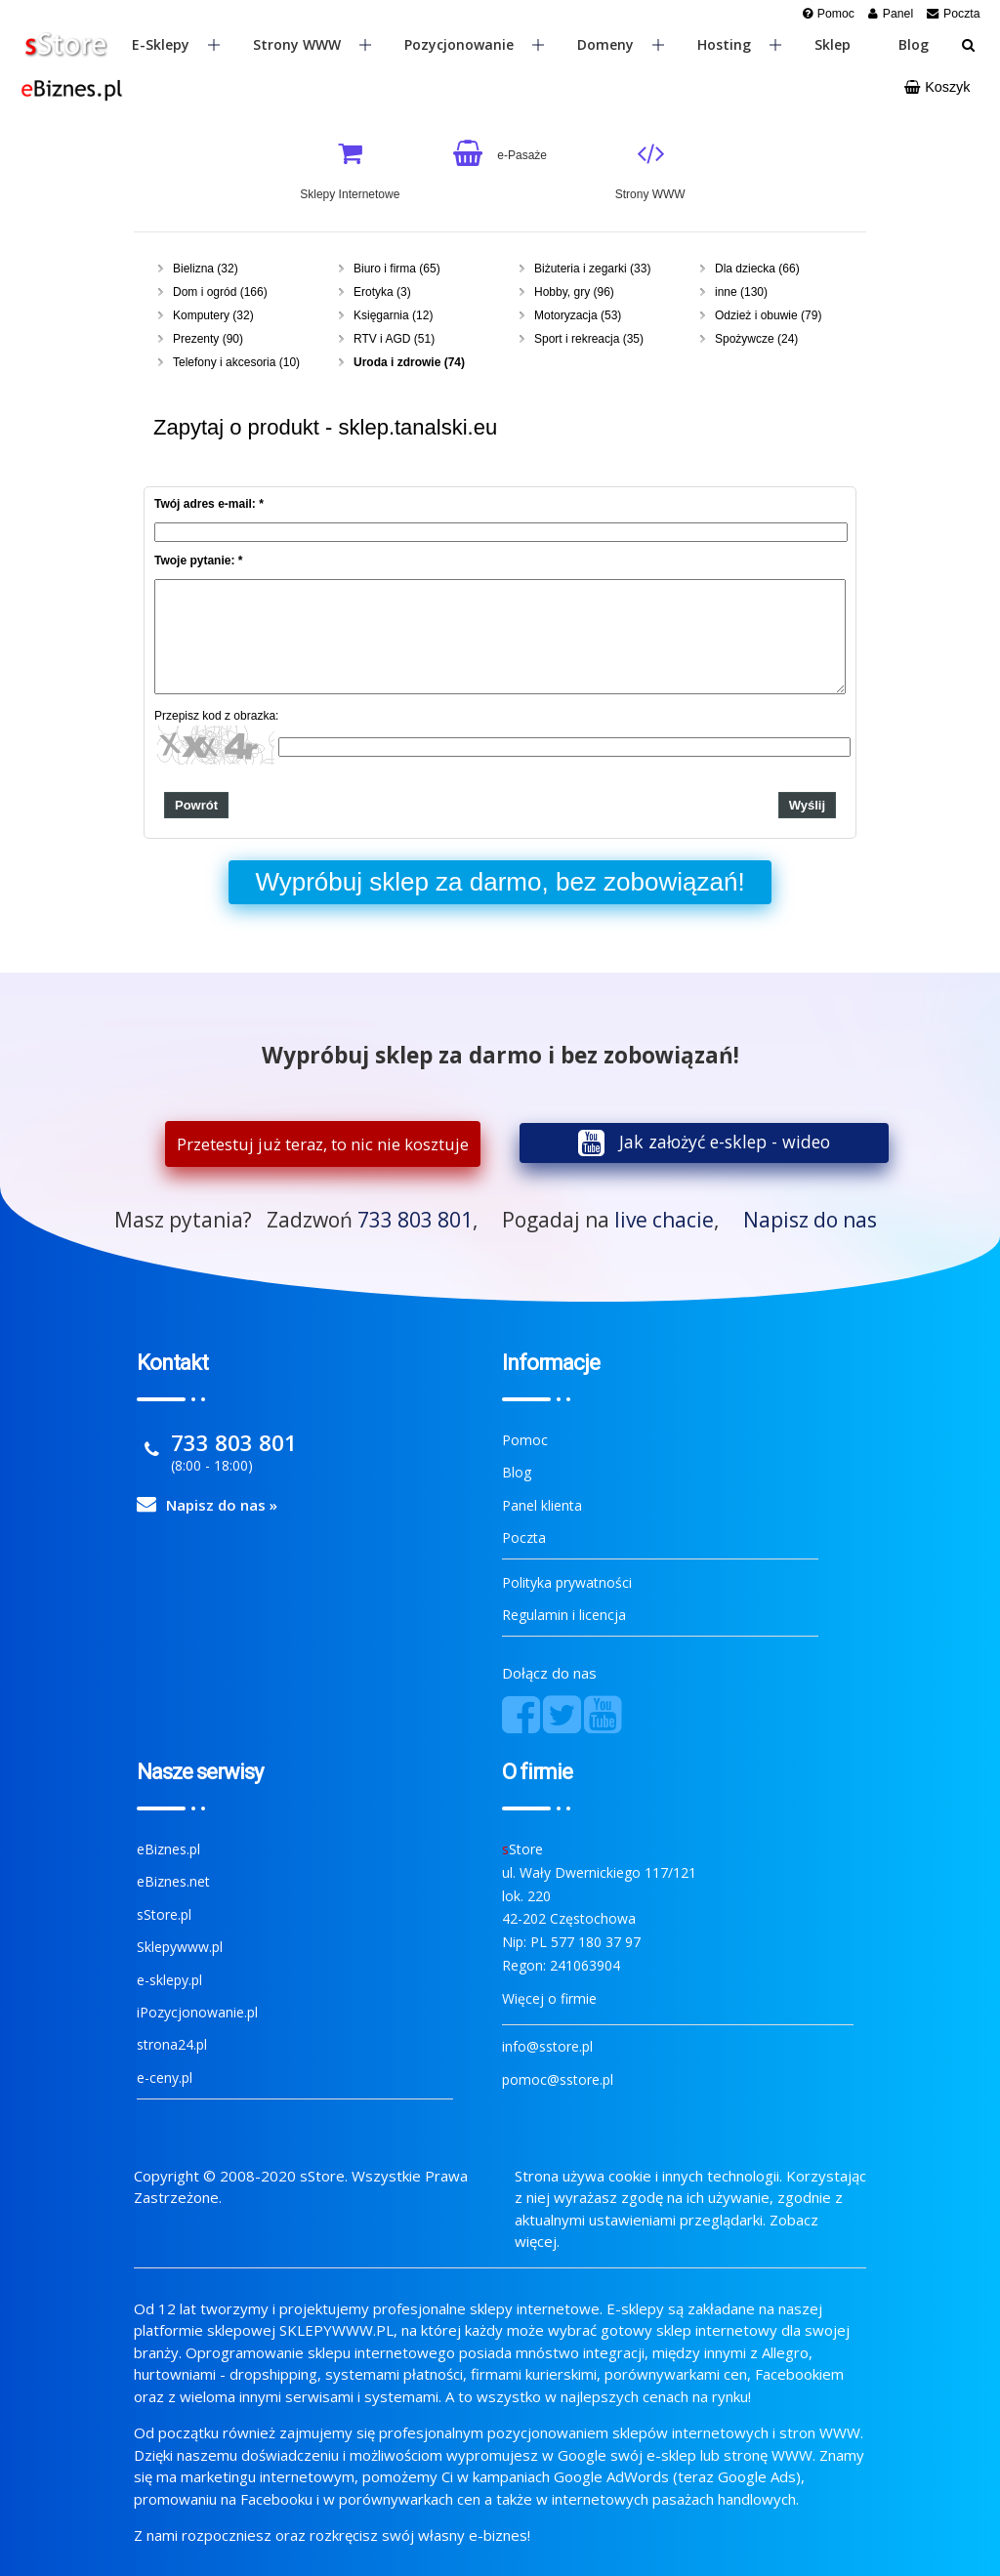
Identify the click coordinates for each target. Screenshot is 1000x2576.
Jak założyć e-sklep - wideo (724, 1141)
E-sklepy (176, 44)
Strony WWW (312, 44)
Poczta (524, 1537)
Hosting (739, 44)
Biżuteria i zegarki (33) (592, 268)
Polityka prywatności (567, 1582)
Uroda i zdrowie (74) (409, 362)
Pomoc (525, 1440)
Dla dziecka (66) (757, 268)
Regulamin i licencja (564, 1614)
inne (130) (741, 292)
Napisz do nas (810, 1219)
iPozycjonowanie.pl (197, 2012)
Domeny (620, 44)
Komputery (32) (213, 315)
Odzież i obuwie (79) (768, 315)
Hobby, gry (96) (574, 292)
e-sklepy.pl (169, 1980)
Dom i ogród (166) (220, 292)
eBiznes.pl (168, 1849)
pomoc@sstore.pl (557, 2079)
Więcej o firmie (549, 1998)
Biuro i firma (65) (397, 268)
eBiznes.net (173, 1881)
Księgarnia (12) (393, 315)
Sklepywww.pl (180, 1946)
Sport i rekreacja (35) (589, 339)
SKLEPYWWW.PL (336, 2330)
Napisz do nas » (221, 1505)
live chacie (664, 1219)
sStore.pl (164, 1914)
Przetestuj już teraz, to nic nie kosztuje (323, 1144)
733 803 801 (415, 1219)
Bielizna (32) (205, 268)
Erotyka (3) (382, 292)
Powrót (196, 805)
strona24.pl (172, 2044)
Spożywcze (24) (756, 339)
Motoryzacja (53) (577, 315)
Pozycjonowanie (474, 44)
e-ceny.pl (164, 2077)
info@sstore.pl (547, 2046)
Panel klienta (542, 1505)
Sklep (832, 44)
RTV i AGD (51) (394, 339)
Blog (913, 44)
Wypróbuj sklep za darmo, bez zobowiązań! (499, 881)
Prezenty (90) (208, 339)
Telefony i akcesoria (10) (236, 362)
